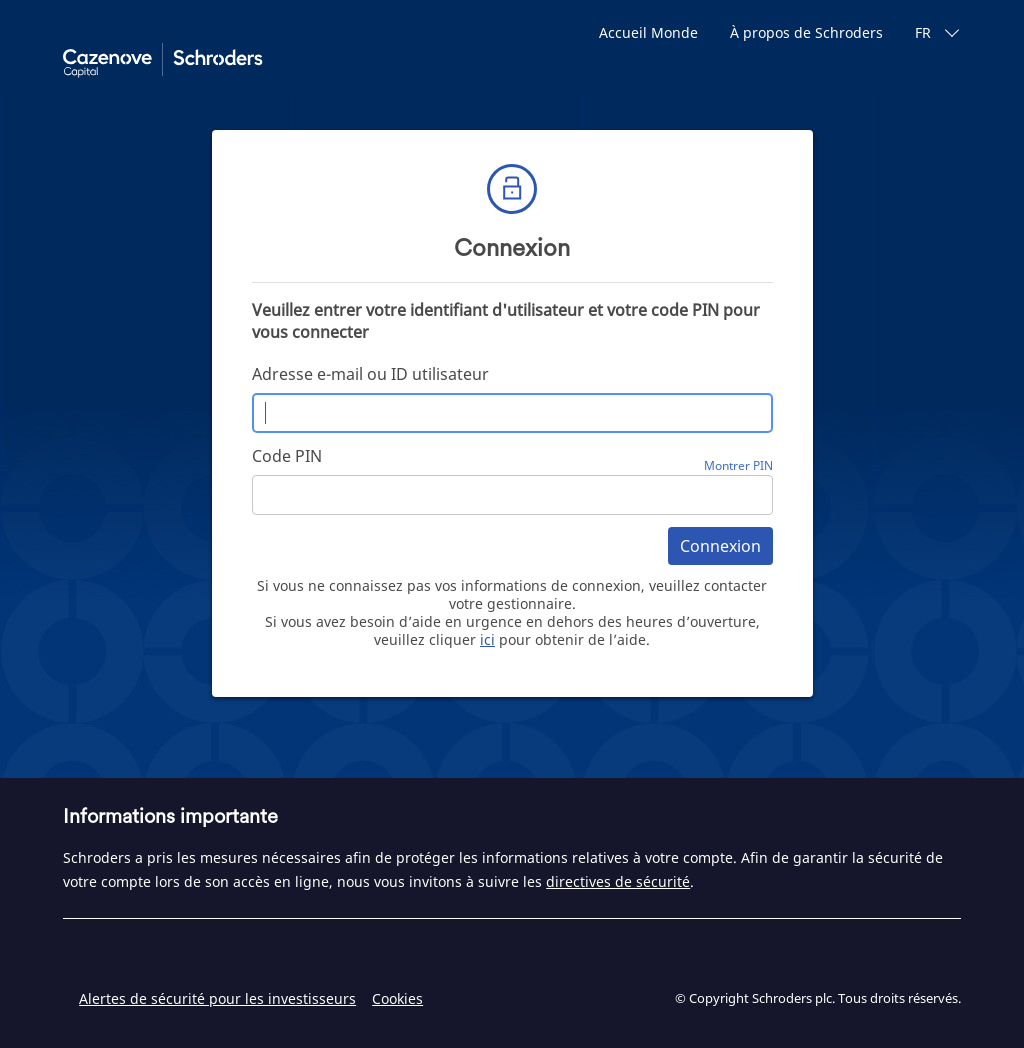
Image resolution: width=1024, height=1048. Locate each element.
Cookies (397, 998)
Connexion (720, 546)
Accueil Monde (648, 32)
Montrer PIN (738, 465)
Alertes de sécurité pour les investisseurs (217, 998)
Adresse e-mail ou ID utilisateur (370, 374)
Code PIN (287, 456)
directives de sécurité (618, 881)
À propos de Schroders (806, 32)
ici (487, 639)
